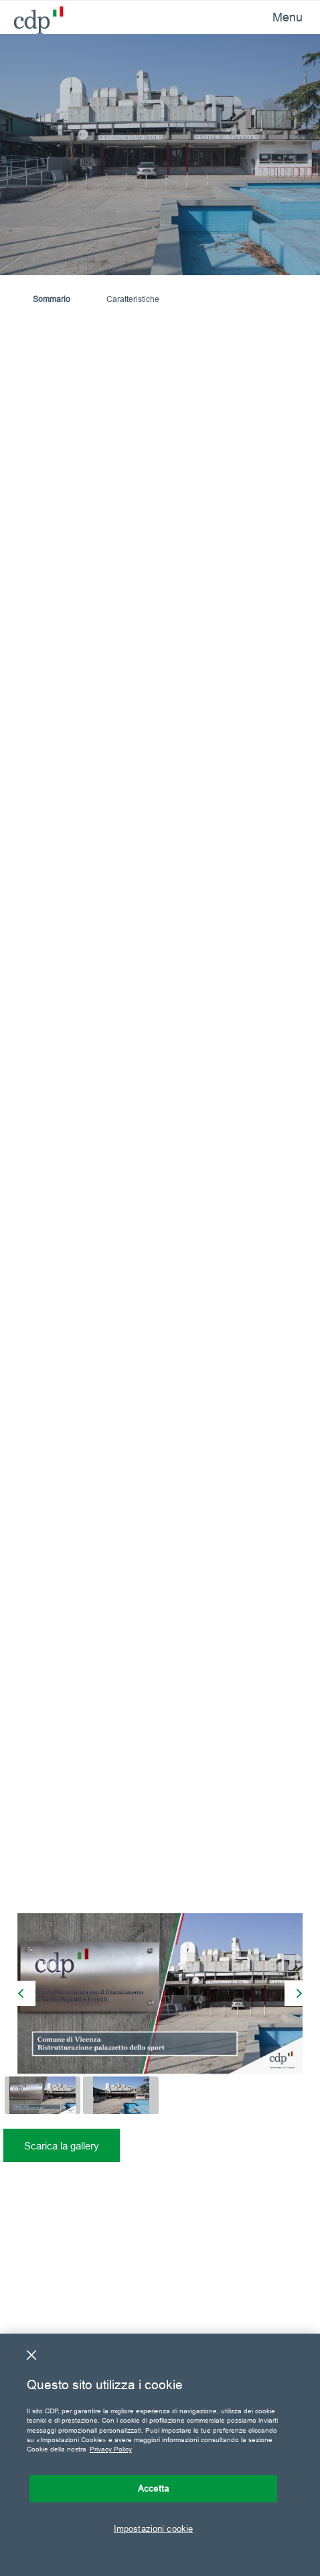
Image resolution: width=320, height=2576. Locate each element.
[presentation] (22, 1993)
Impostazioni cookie (153, 2528)
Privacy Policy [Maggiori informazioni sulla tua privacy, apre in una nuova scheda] (111, 2449)
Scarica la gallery (61, 2145)
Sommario (51, 299)
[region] (160, 2455)
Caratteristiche (132, 299)
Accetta (153, 2488)
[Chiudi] (31, 2355)
